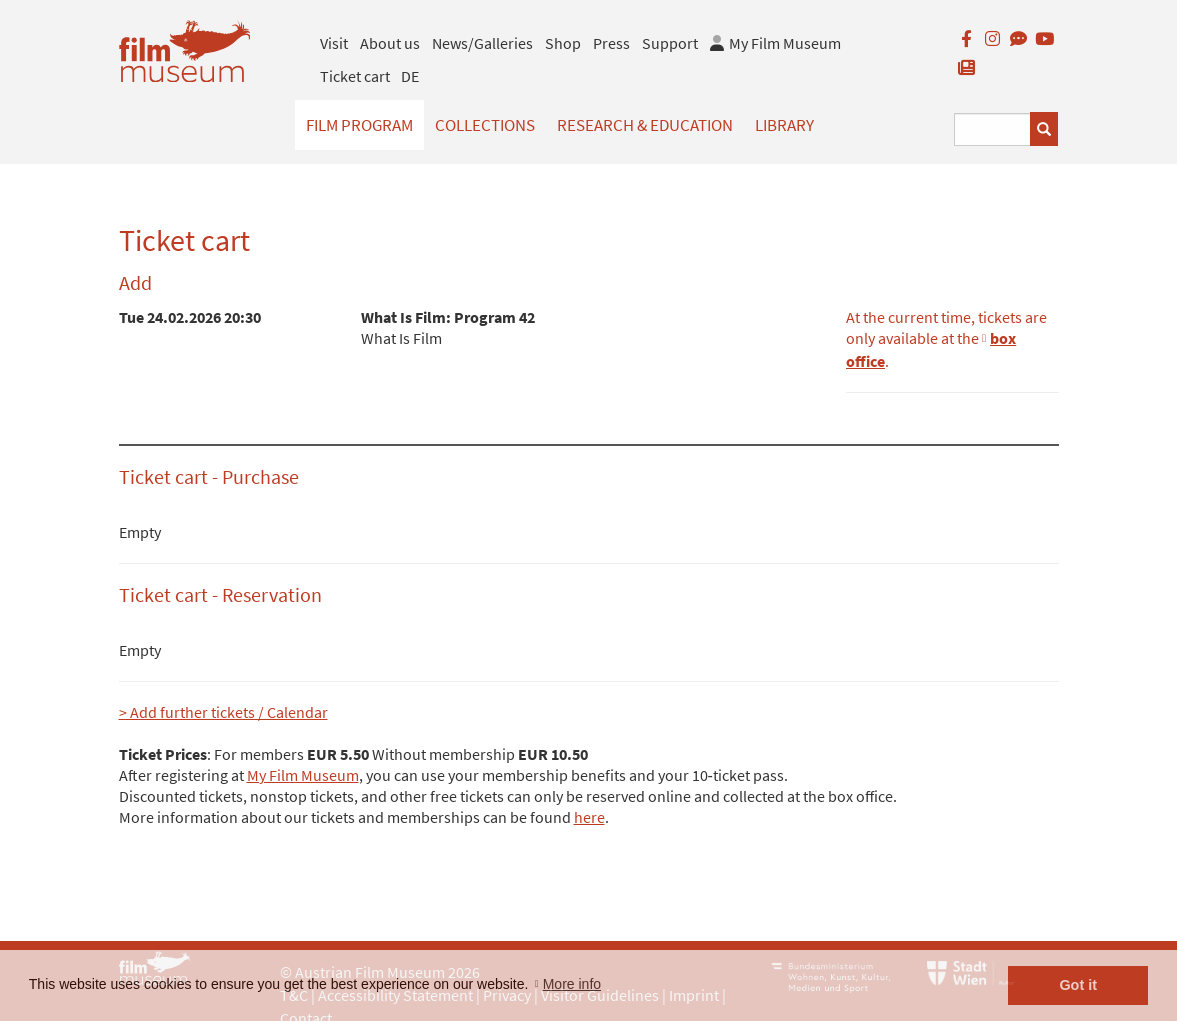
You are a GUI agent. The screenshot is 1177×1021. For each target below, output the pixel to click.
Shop (563, 43)
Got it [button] (1078, 985)
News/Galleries (482, 43)
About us (390, 43)
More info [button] (572, 984)
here (589, 817)
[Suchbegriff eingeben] (993, 129)
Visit (334, 43)
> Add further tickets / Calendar (223, 712)
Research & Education (645, 125)
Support (670, 43)
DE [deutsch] (410, 76)
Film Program (359, 125)
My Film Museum (303, 775)
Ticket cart (355, 76)
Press (611, 43)
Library (784, 125)
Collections (485, 125)
